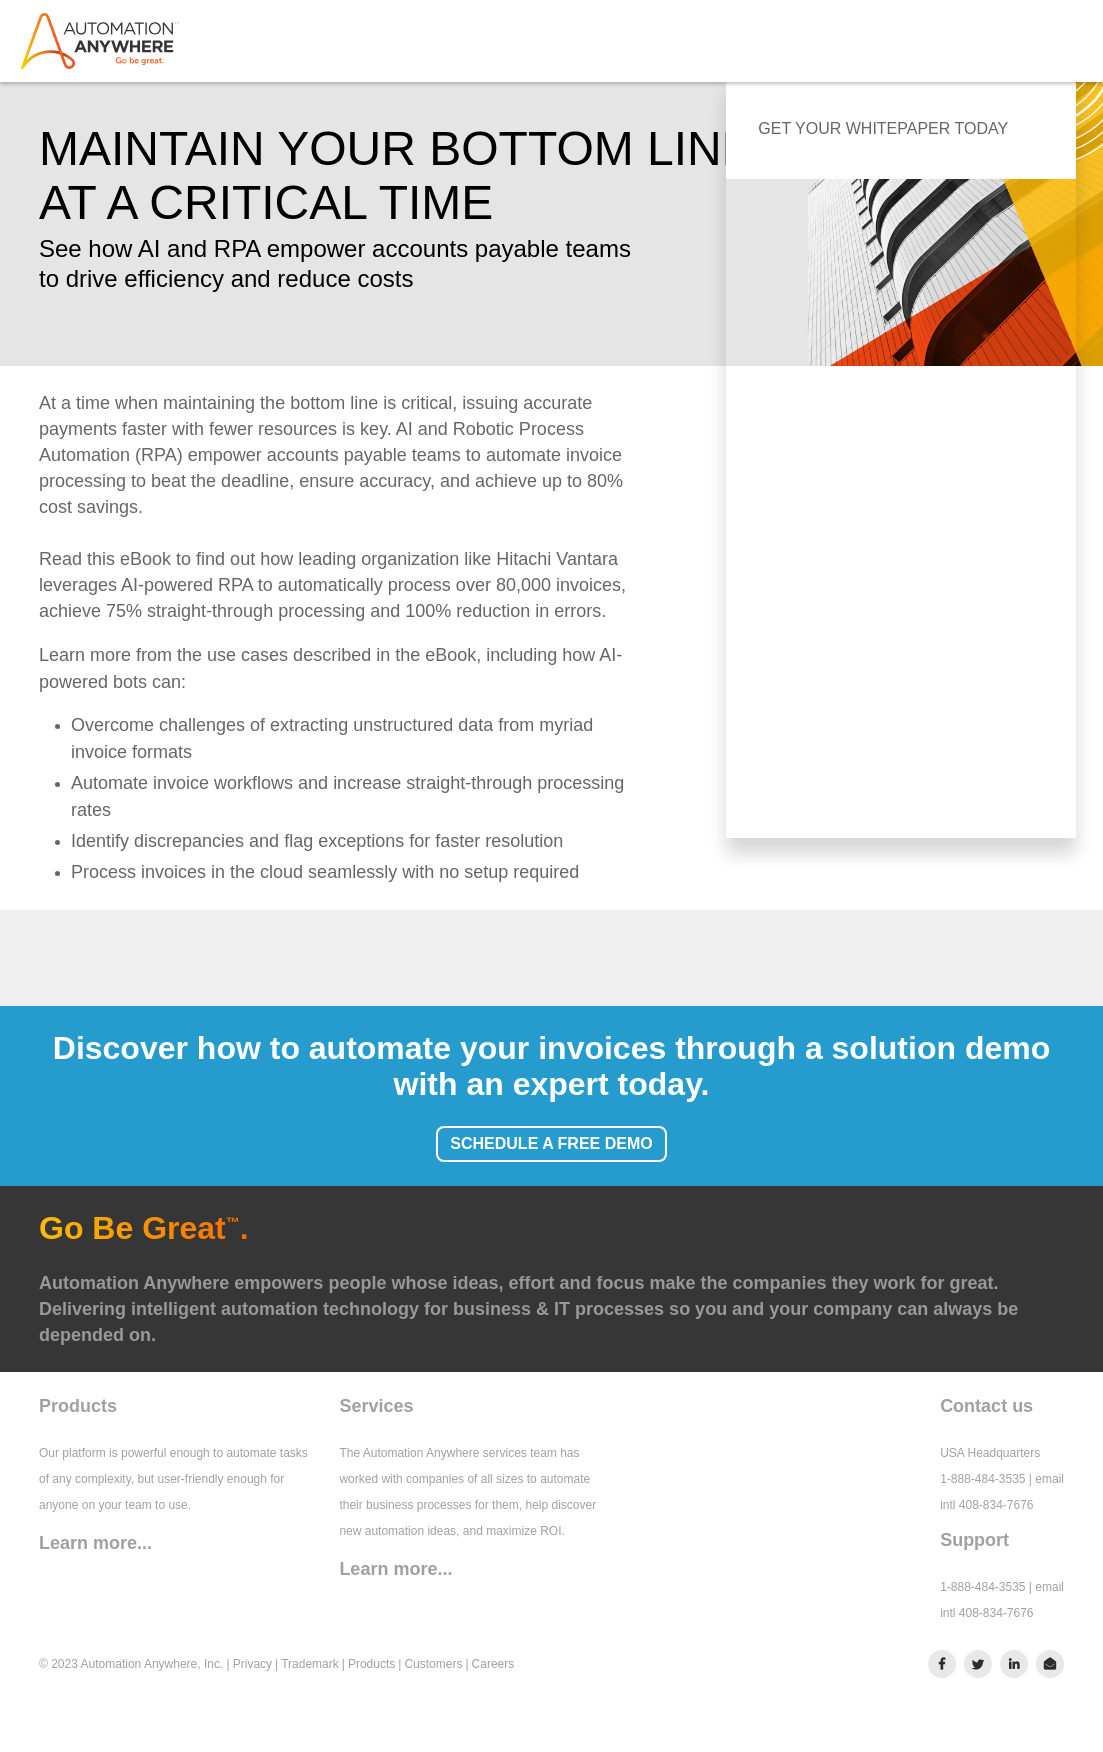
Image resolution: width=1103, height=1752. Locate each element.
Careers (493, 1664)
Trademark (310, 1664)
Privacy (252, 1664)
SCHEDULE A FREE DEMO (551, 1143)
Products (371, 1664)
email (1049, 1479)
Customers (433, 1664)
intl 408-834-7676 (986, 1505)
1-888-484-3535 (982, 1479)
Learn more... (95, 1543)
